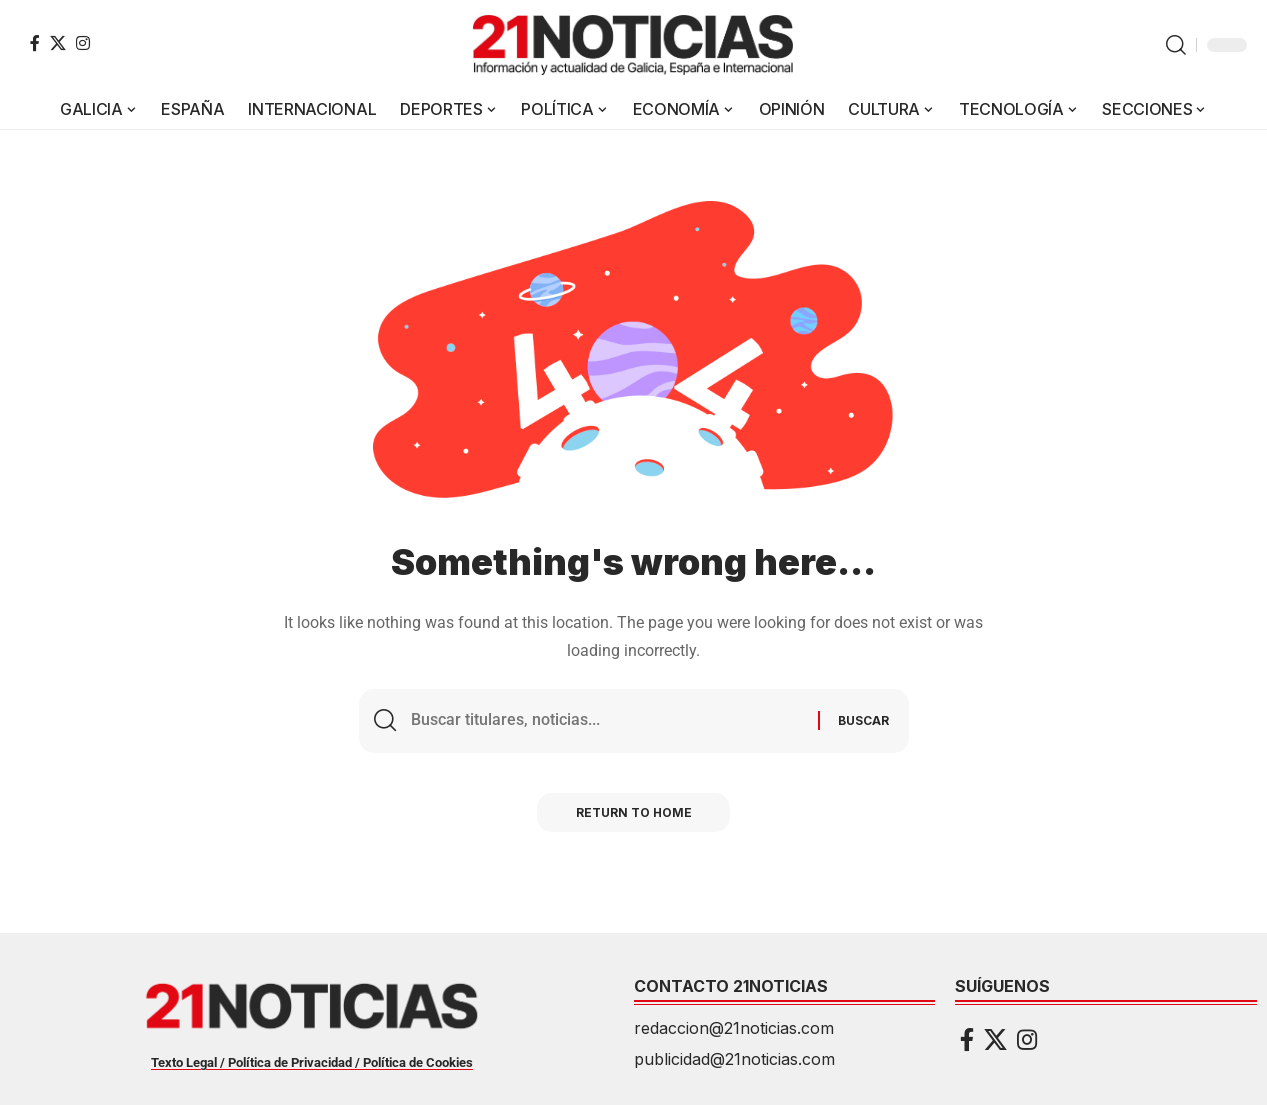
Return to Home (634, 813)
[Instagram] (83, 43)
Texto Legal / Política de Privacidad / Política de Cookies (312, 1062)
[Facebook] (35, 43)
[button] (1176, 45)
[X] (58, 43)
